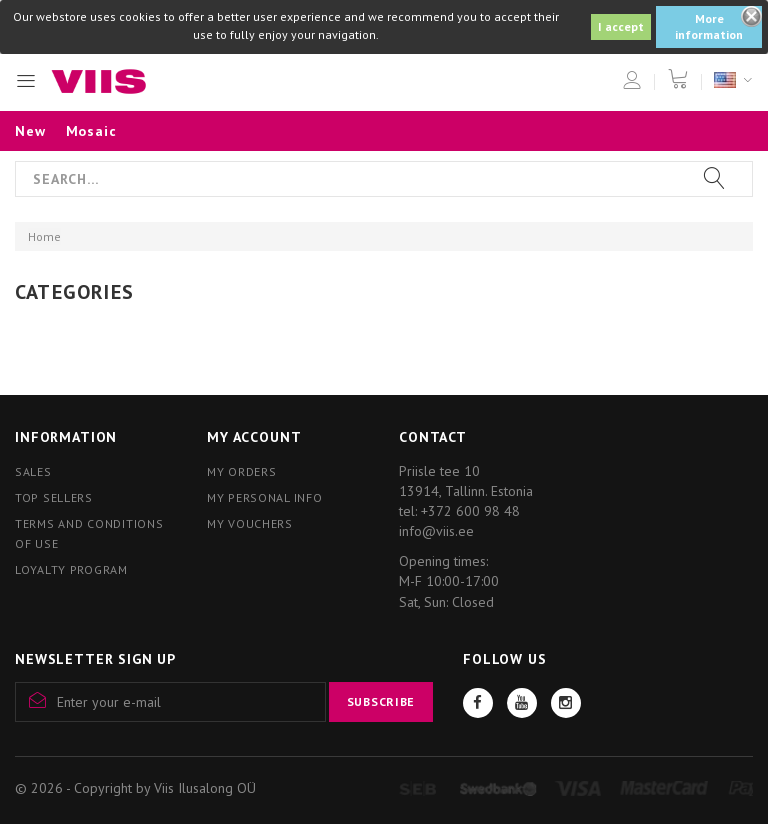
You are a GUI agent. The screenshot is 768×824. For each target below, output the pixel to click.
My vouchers (250, 523)
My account (254, 437)
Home (44, 236)
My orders (241, 471)
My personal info (265, 497)
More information (709, 26)
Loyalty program (71, 569)
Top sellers (54, 497)
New (30, 131)
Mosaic (91, 131)
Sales (33, 471)
